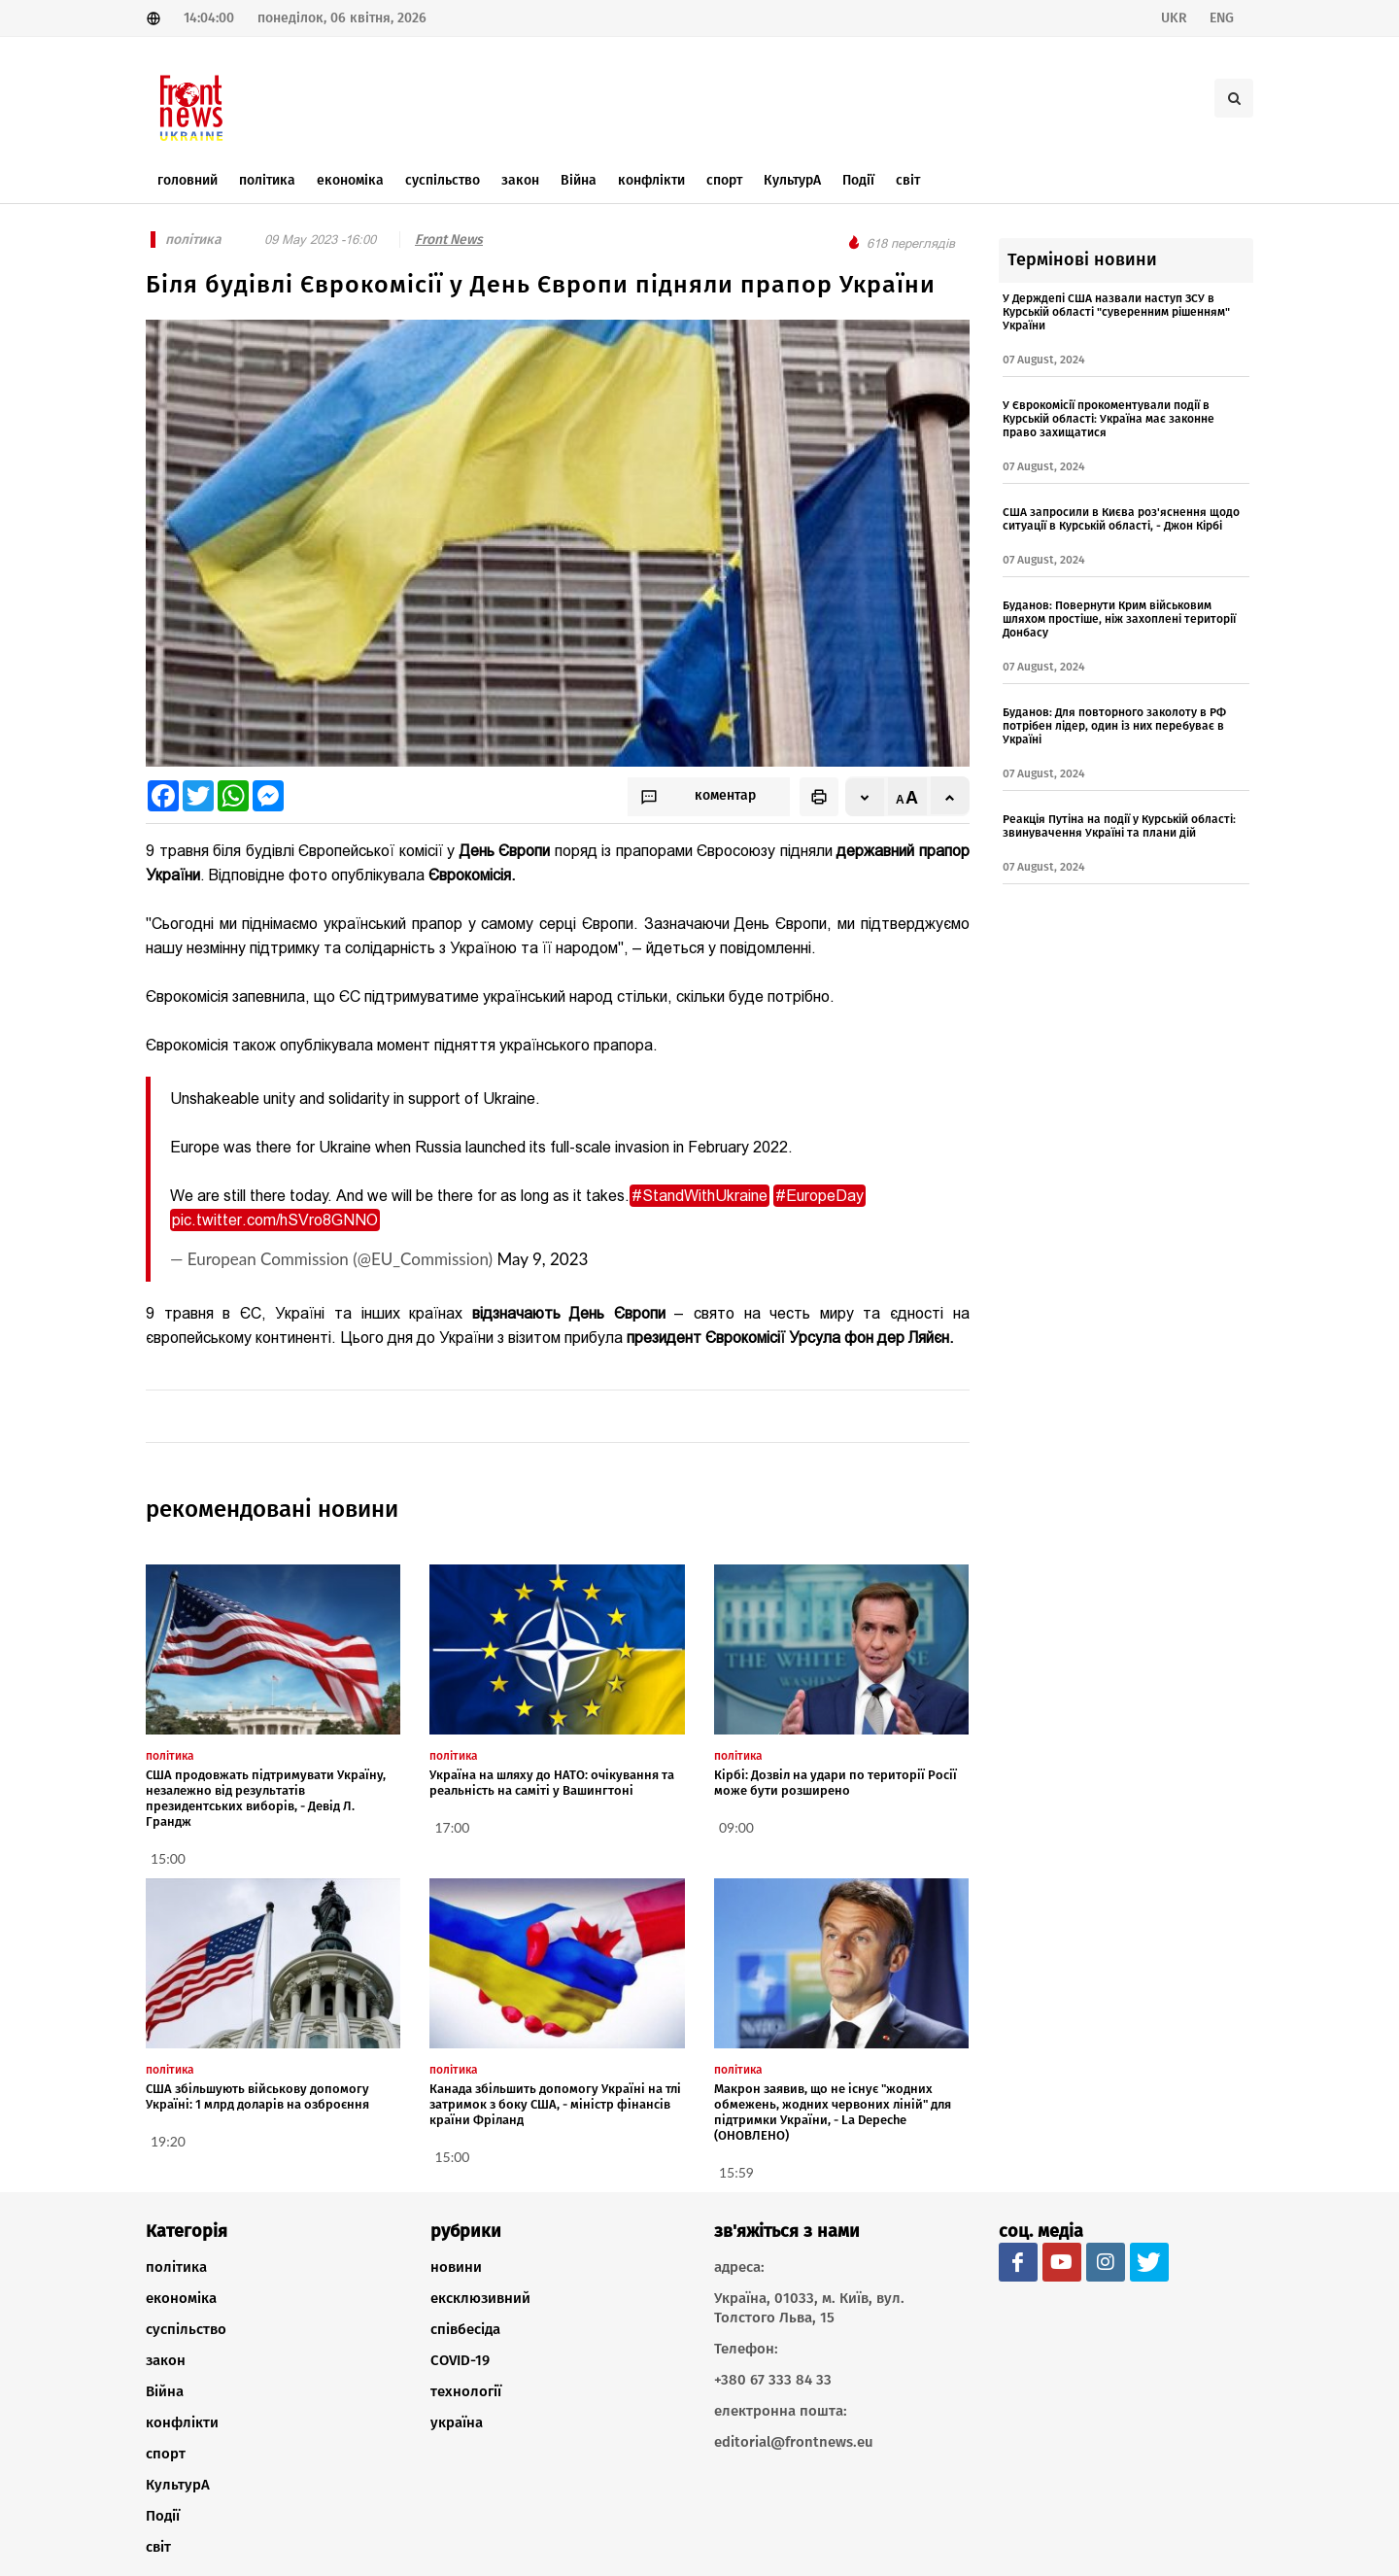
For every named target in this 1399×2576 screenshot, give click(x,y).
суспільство (186, 2329)
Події (163, 2515)
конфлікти (182, 2422)
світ (158, 2547)
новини (456, 2267)
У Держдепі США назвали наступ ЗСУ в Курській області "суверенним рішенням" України (1116, 312)
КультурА (178, 2484)
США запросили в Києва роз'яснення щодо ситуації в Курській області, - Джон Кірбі (1121, 518)
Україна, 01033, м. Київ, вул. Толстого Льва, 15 (809, 2307)
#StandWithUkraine (699, 1195)
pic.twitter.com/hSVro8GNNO (275, 1220)
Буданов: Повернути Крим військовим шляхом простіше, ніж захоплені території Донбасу (1119, 619)
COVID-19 (460, 2360)
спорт (166, 2453)
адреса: (739, 2267)
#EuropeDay (819, 1195)
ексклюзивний (480, 2298)
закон (166, 2360)
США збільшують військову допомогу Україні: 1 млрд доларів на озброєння (257, 2096)
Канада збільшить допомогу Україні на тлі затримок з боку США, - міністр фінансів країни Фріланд (555, 2104)
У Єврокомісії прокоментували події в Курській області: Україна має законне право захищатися (1108, 418)
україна (456, 2422)
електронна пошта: (780, 2411)
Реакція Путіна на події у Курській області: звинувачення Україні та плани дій (1119, 826)
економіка (181, 2298)
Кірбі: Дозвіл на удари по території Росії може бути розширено (835, 1783)
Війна (165, 2391)
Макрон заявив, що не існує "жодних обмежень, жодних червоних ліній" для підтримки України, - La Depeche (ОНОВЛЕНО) (832, 2112)
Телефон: (746, 2348)
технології (465, 2391)
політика (176, 2267)
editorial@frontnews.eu (793, 2442)
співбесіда (465, 2329)
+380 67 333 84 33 (773, 2379)
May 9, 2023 (542, 1259)
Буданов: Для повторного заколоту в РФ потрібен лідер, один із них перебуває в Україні (1114, 725)
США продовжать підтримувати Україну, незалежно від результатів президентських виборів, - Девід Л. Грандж (266, 1798)
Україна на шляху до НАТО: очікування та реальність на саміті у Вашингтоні (551, 1783)
